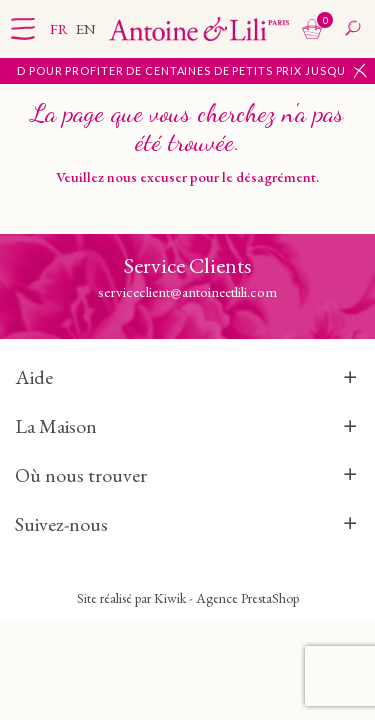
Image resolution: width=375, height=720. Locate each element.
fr (60, 28)
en (86, 28)
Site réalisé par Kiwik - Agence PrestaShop (188, 598)
